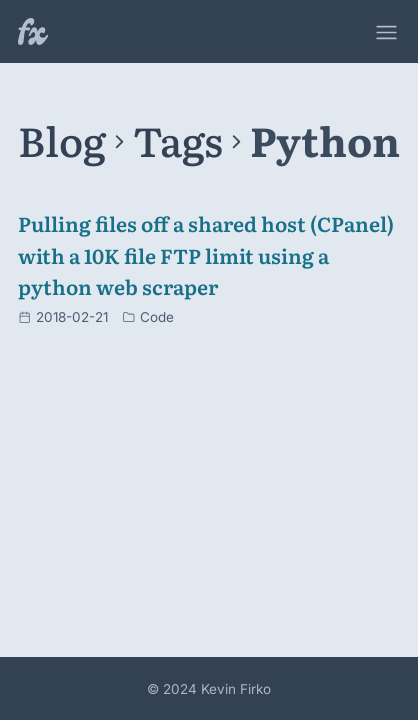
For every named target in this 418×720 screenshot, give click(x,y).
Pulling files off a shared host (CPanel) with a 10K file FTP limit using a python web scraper (206, 254)
